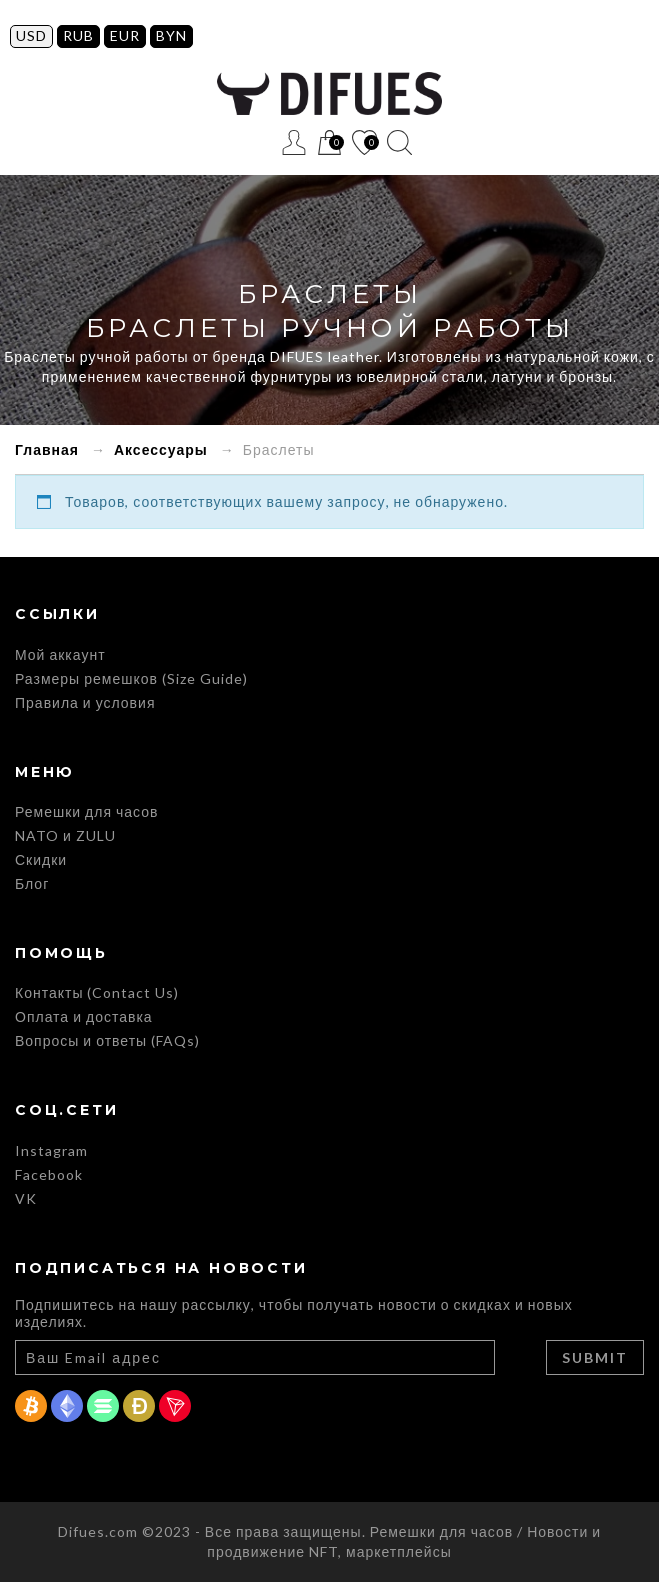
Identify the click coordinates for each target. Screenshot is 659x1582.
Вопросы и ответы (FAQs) (107, 1040)
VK (26, 1198)
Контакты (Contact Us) (97, 992)
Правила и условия (85, 702)
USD (31, 35)
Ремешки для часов (86, 811)
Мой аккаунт (60, 654)
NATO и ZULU (65, 835)
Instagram (51, 1150)
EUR (125, 35)
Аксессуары (161, 449)
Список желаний (364, 143)
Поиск (399, 142)
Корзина (329, 143)
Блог (32, 883)
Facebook (49, 1174)
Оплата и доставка (84, 1016)
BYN (171, 35)
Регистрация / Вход (294, 142)
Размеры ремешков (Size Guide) (131, 678)
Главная (47, 449)
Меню (259, 142)
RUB (78, 35)
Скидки (41, 859)
